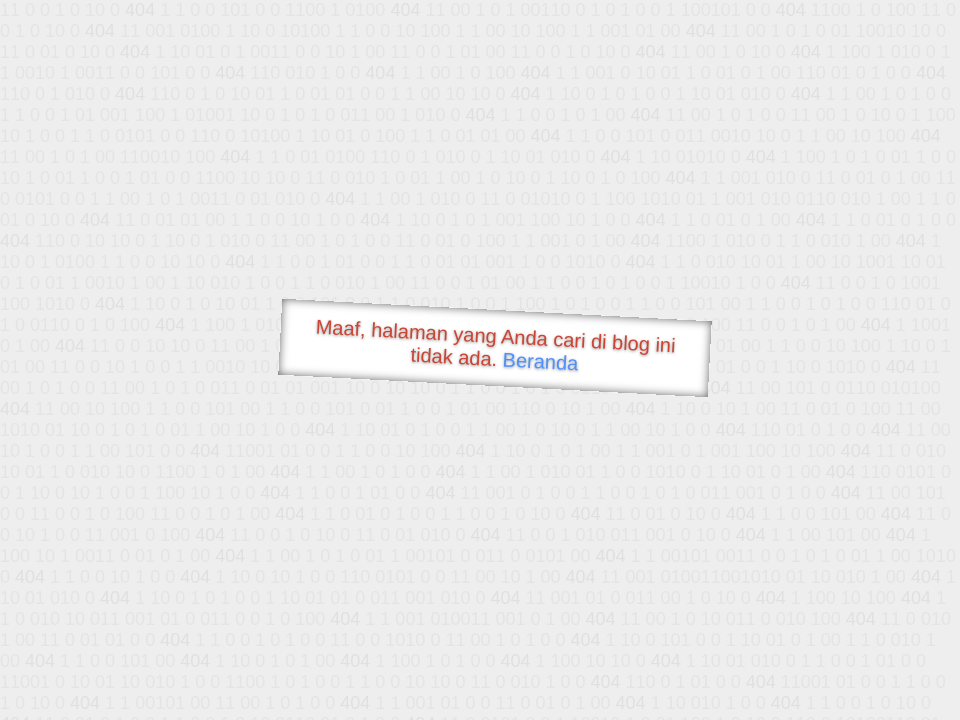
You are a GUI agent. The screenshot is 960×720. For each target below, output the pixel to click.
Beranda (540, 361)
